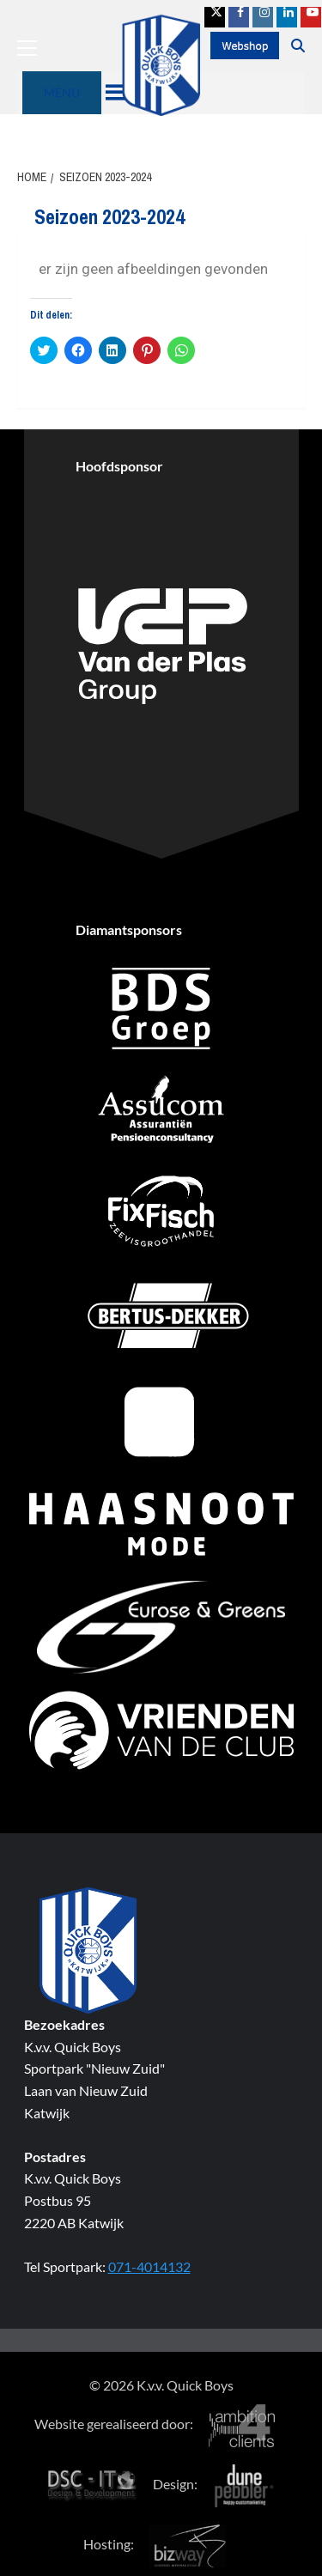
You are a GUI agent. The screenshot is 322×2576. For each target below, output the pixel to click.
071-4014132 (149, 2266)
